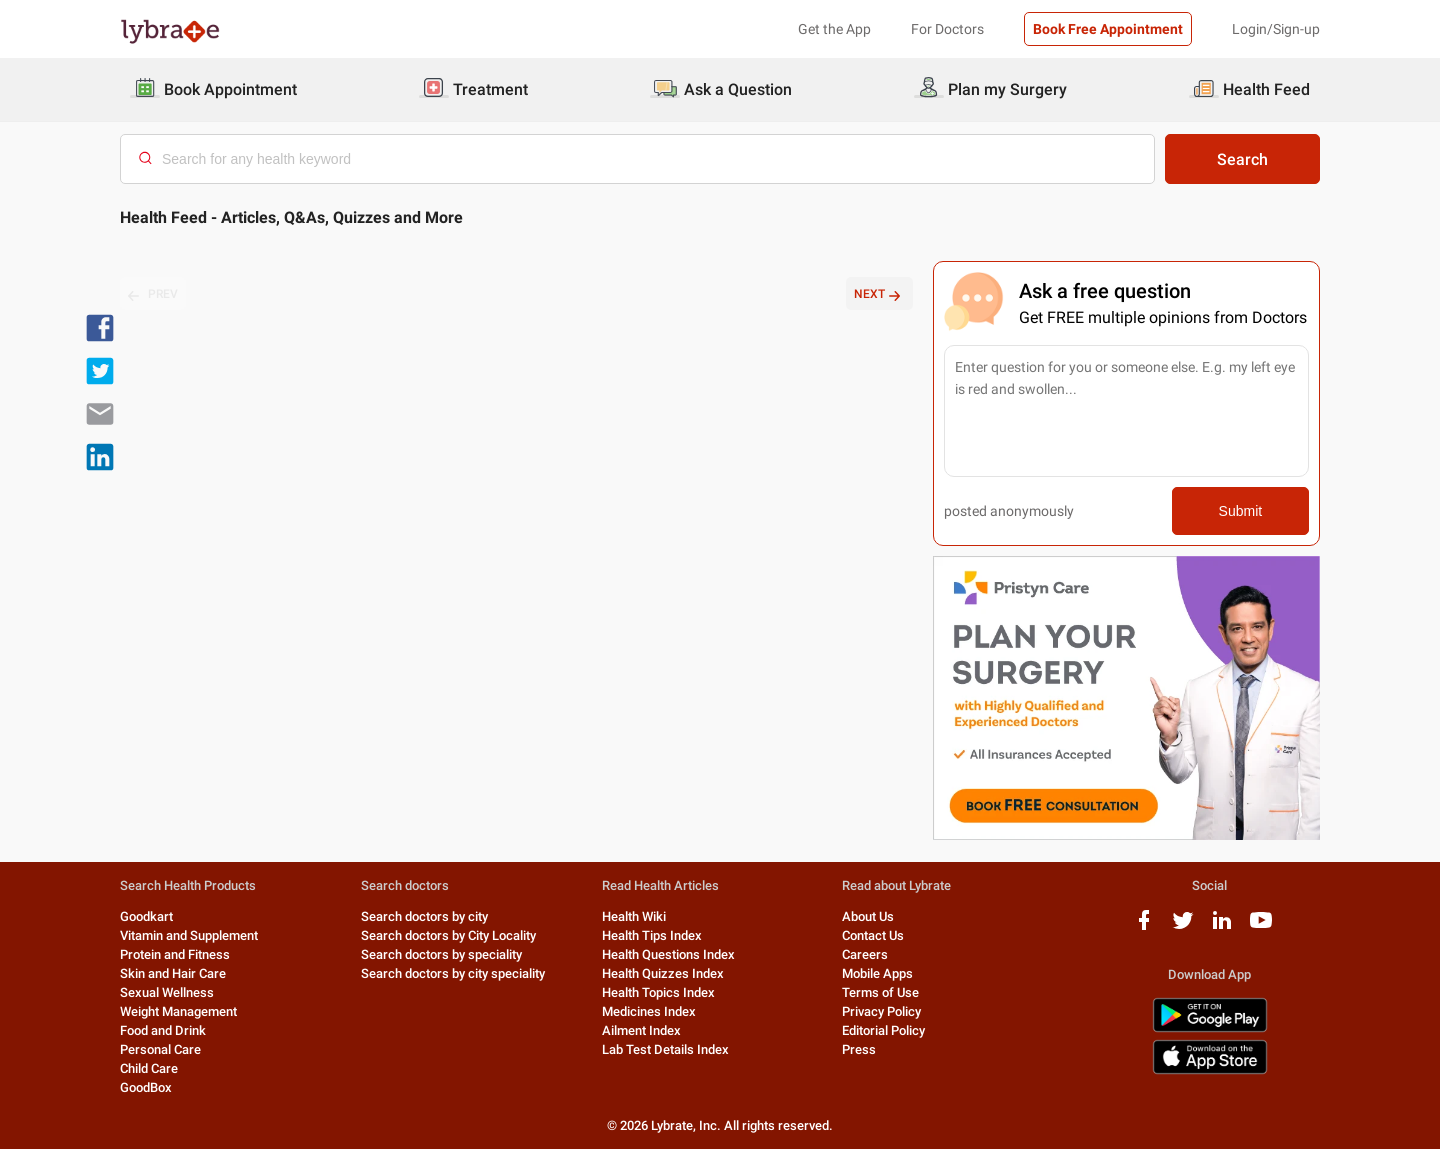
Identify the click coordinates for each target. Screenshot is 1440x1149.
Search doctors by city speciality (453, 973)
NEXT (879, 295)
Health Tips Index (652, 935)
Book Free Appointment (1108, 29)
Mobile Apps (877, 973)
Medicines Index (649, 1011)
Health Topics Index (658, 992)
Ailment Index (641, 1030)
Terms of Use (880, 992)
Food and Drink (163, 1030)
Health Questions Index (668, 954)
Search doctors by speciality (441, 954)
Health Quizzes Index (663, 973)
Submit (1241, 511)
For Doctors (947, 29)
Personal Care (160, 1049)
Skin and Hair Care (173, 973)
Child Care (149, 1068)
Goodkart (146, 916)
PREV (153, 295)
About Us (868, 916)
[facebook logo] (1144, 927)
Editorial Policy (883, 1030)
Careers (865, 954)
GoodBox (146, 1087)
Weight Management (178, 1011)
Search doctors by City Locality (448, 935)
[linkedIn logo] (1222, 927)
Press (859, 1049)
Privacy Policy (881, 1011)
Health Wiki (634, 916)
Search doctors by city (424, 916)
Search (1242, 159)
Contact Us (873, 935)
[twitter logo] (1183, 927)
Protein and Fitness (175, 954)
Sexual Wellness (167, 992)
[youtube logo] (1261, 927)
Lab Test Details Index (665, 1049)
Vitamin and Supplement (189, 935)
